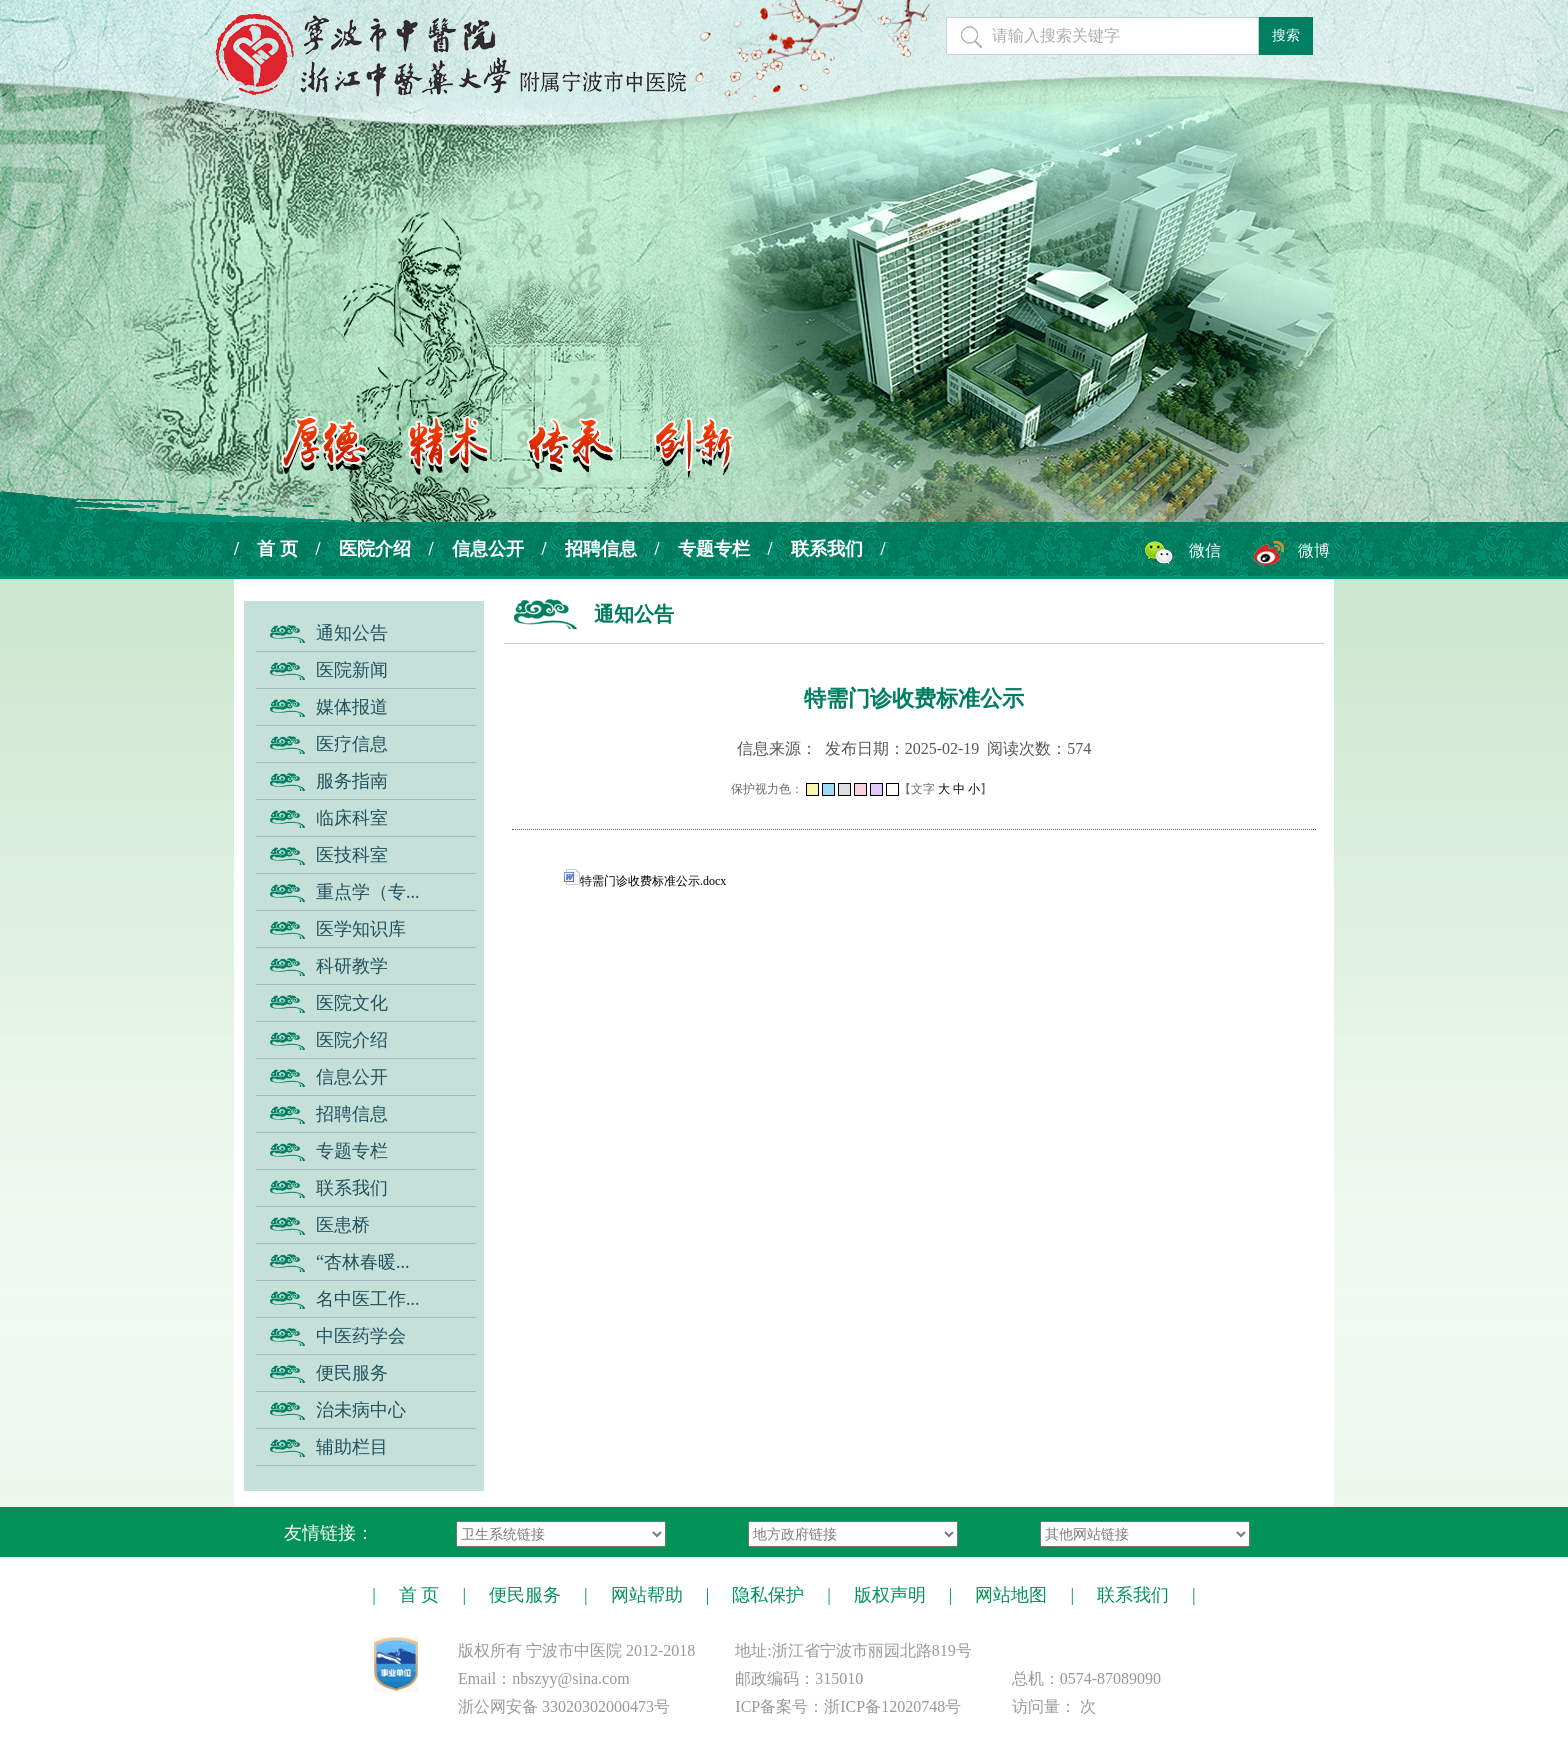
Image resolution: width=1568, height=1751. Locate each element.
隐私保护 (768, 1595)
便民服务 (352, 1373)
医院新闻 (352, 670)
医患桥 (343, 1225)
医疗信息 (352, 744)
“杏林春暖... (363, 1262)
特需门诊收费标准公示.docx (645, 881)
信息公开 (488, 549)
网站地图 (1011, 1595)
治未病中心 (361, 1410)
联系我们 (827, 549)
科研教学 (352, 966)
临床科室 (352, 818)
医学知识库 (361, 929)
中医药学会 (361, 1336)
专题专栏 (714, 549)
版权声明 (890, 1595)
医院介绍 (375, 549)
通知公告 (352, 633)
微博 (1314, 550)
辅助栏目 (352, 1447)
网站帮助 (647, 1595)
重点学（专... (368, 892)
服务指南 (352, 781)
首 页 (277, 549)
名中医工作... (368, 1299)
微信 (1205, 550)
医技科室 (352, 855)
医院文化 (352, 1003)
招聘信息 (601, 549)
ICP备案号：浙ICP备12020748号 (848, 1706)
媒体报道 (352, 707)
